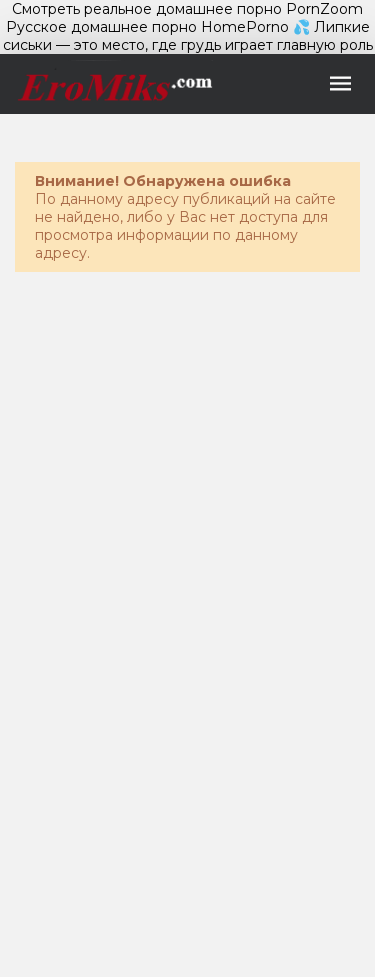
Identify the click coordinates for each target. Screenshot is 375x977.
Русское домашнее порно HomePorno (147, 27)
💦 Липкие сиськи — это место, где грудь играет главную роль (188, 36)
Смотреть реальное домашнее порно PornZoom (187, 9)
